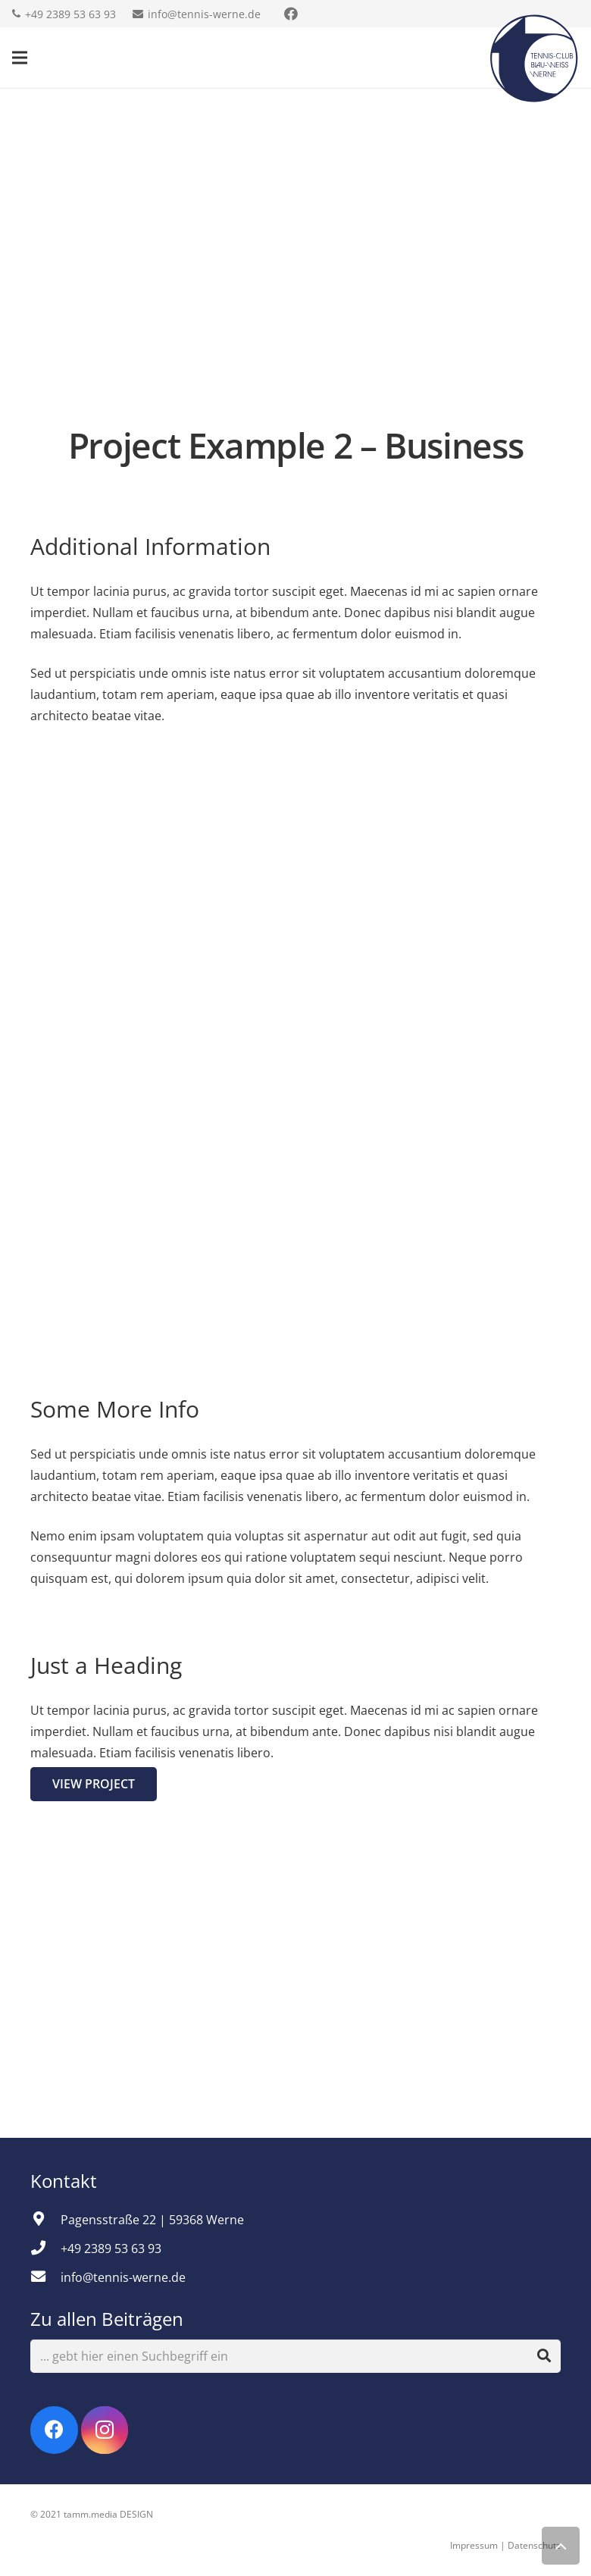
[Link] (534, 58)
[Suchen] (544, 2356)
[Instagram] (105, 2430)
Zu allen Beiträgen (106, 2318)
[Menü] (19, 58)
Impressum (474, 2545)
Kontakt (66, 2180)
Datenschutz (534, 2545)
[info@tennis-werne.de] (45, 2277)
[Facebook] (54, 2430)
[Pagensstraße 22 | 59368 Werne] (45, 2219)
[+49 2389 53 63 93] (45, 2248)
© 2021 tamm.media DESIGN (91, 2514)
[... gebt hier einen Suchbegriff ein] (295, 2356)
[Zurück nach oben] (561, 2546)
